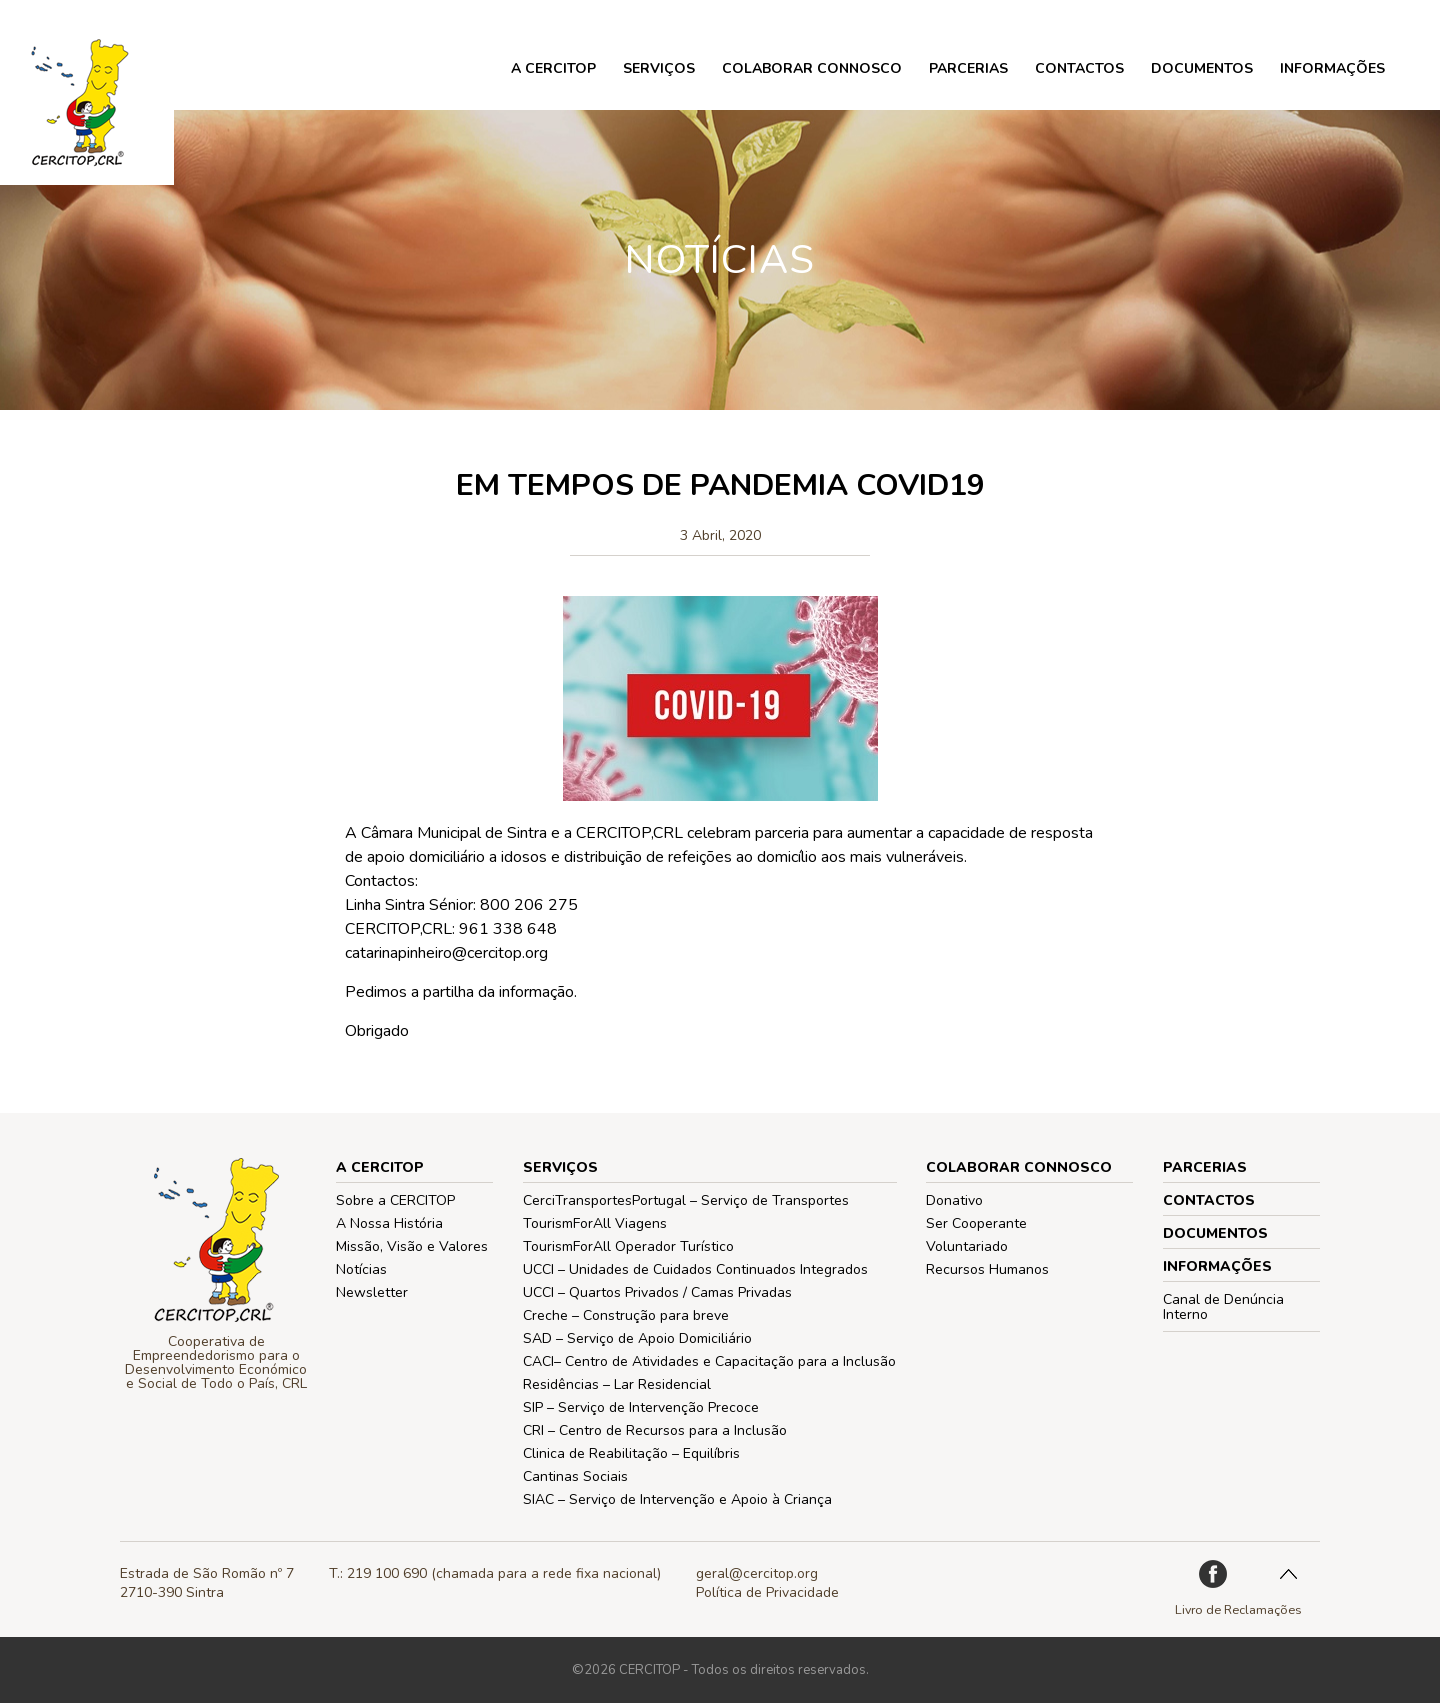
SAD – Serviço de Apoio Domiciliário (637, 1338)
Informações (1332, 68)
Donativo (954, 1200)
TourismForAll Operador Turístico (628, 1246)
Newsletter (372, 1292)
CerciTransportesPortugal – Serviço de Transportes (686, 1200)
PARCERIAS (968, 68)
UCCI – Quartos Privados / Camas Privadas (657, 1292)
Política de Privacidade (767, 1592)
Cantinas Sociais (575, 1476)
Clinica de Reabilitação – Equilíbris (631, 1453)
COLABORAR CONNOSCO (812, 68)
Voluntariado (967, 1246)
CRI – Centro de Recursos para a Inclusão (655, 1430)
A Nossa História (389, 1223)
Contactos (1079, 68)
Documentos (1202, 68)
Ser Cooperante (976, 1223)
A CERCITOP (553, 68)
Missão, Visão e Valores (412, 1246)
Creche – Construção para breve (626, 1315)
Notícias (361, 1269)
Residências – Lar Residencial (617, 1384)
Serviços (659, 68)
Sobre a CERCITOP (395, 1200)
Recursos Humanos (987, 1269)
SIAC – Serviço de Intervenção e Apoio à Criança (677, 1499)
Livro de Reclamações (1238, 1609)
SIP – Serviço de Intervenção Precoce (641, 1407)
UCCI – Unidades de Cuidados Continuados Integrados (695, 1269)
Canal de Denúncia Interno (1223, 1307)
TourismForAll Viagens (595, 1223)
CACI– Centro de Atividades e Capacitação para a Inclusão (709, 1361)
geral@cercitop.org (757, 1573)
